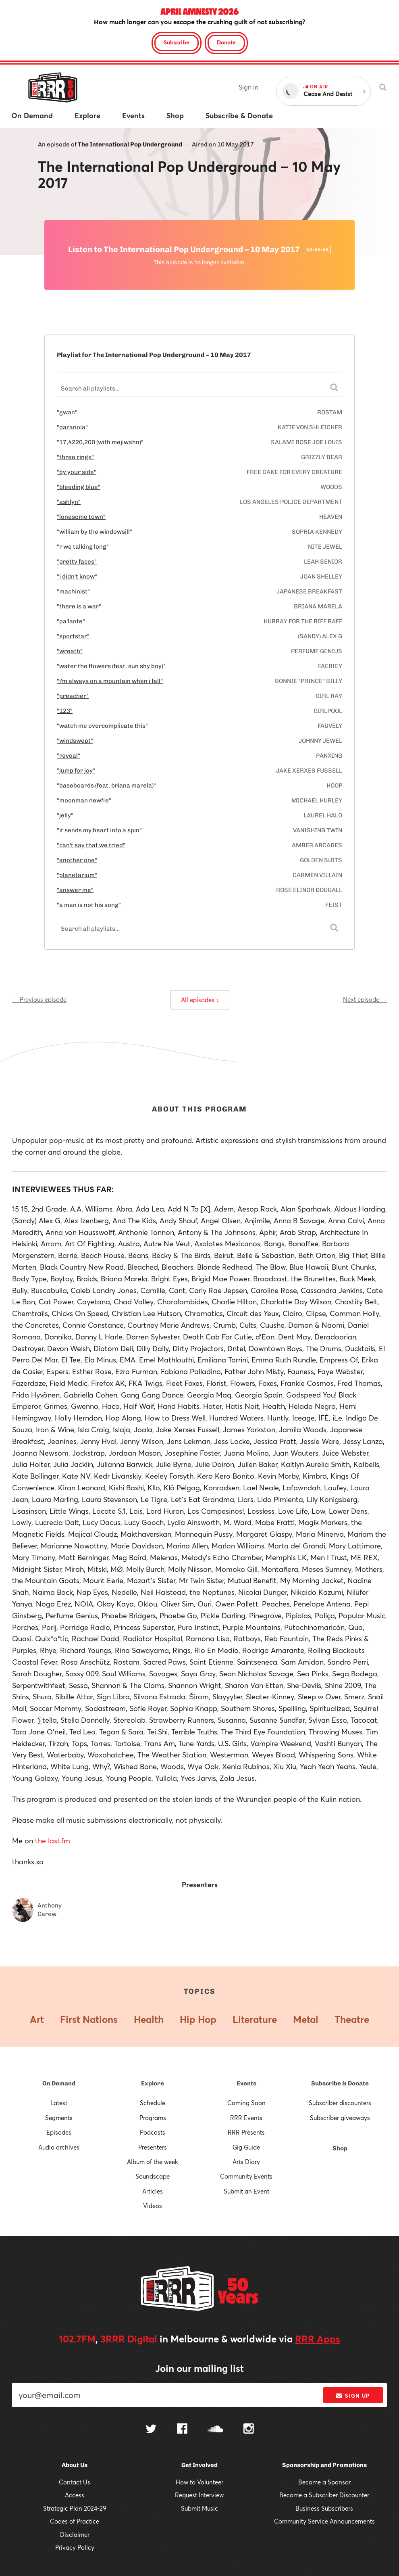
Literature (255, 2019)
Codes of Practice (74, 2521)
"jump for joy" (76, 770)
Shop (339, 2148)
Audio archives (58, 2147)
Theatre (352, 2019)
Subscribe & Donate (340, 2083)
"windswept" (75, 740)
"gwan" (67, 412)
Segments (59, 2118)
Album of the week (152, 2162)
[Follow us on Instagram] (248, 2429)
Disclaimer (74, 2534)
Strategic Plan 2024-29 (74, 2508)
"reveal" (68, 755)
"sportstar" (73, 636)
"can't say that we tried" (91, 845)
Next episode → (365, 999)
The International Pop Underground (130, 144)
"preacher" (73, 696)
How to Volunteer (199, 2482)
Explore (152, 2083)
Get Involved (199, 2465)
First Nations (89, 2019)
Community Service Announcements (324, 2521)
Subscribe (176, 42)
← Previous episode (39, 999)
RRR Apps (317, 2338)
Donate (226, 42)
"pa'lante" (71, 621)
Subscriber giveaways (340, 2118)
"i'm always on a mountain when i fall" (110, 681)
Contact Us (74, 2482)
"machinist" (73, 591)
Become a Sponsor (324, 2482)
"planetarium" (77, 875)
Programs (152, 2118)
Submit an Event (246, 2191)
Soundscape (152, 2176)
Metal (305, 2019)
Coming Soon (246, 2103)
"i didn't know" (77, 576)
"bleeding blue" (78, 487)
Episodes (58, 2132)
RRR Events (246, 2118)
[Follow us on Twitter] (151, 2429)
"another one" (77, 860)
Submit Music (199, 2508)
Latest (58, 2103)
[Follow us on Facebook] (182, 2429)
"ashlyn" (69, 502)
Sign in (248, 87)
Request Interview (199, 2495)
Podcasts (152, 2132)
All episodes (199, 1000)
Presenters (152, 2147)
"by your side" (76, 472)
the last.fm (52, 1840)
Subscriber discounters (340, 2103)
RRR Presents (246, 2132)
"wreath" (70, 651)
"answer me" (75, 890)
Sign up (353, 2395)
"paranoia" (72, 427)
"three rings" (75, 457)
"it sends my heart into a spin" (99, 830)
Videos (152, 2206)
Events (246, 2083)
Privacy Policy (74, 2547)
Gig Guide (246, 2147)
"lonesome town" (81, 516)
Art (37, 2019)
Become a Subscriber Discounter (324, 2495)
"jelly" (65, 815)
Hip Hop (198, 2019)
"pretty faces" (77, 561)
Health (149, 2019)
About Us (74, 2465)
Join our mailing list (199, 2368)
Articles (152, 2191)
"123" (65, 711)
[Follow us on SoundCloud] (215, 2429)
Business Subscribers (324, 2508)
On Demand (58, 2083)
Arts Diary (246, 2162)
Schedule (152, 2103)
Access (74, 2495)
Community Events (246, 2176)
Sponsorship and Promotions (324, 2465)
